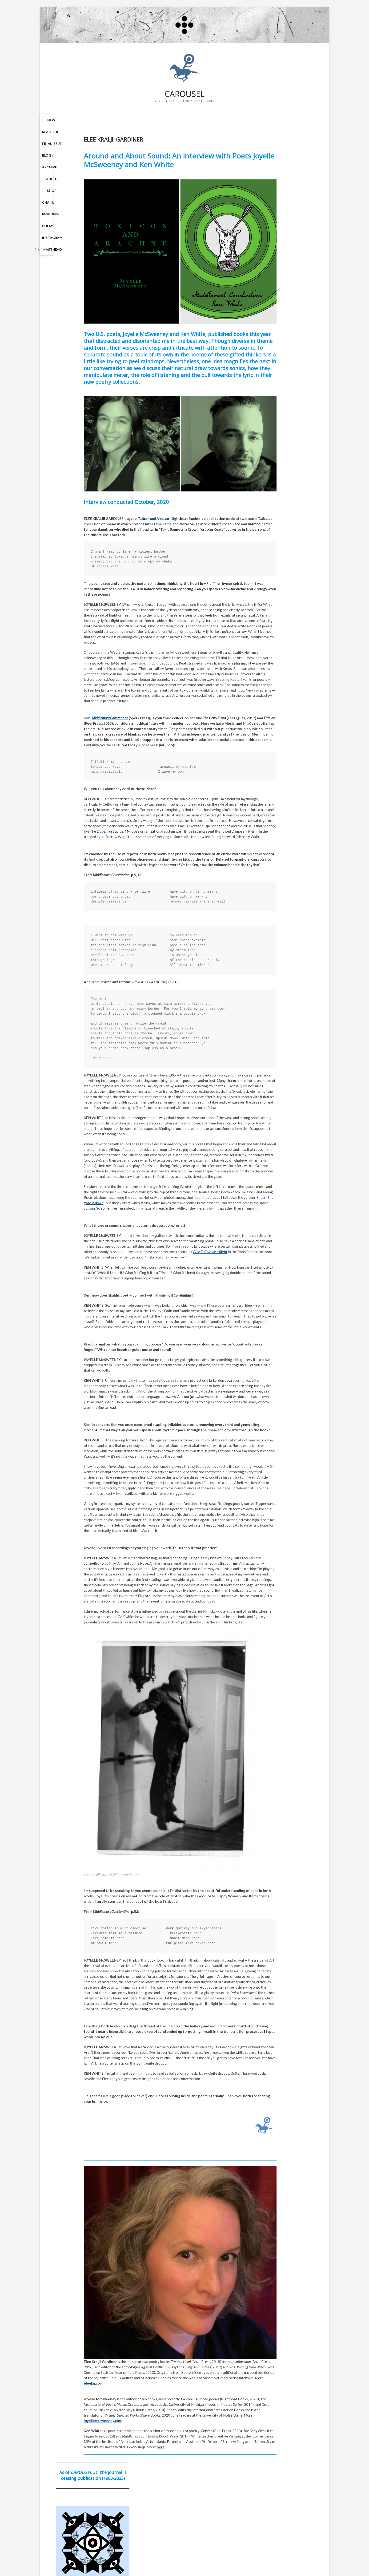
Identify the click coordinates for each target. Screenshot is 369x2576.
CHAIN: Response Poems (195, 121)
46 (286, 350)
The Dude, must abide (69, 832)
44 (286, 336)
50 (286, 377)
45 (286, 343)
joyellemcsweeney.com (66, 2421)
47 (286, 356)
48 (286, 363)
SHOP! (162, 121)
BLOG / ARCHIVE (120, 121)
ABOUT (146, 121)
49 (286, 370)
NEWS (54, 121)
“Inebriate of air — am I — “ (128, 1257)
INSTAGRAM (232, 121)
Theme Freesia (92, 2560)
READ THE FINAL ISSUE (83, 121)
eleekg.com (56, 2384)
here (124, 2447)
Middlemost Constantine (73, 718)
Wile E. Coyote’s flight (173, 1252)
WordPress (111, 2560)
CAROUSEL (184, 94)
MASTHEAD (257, 121)
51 (286, 384)
